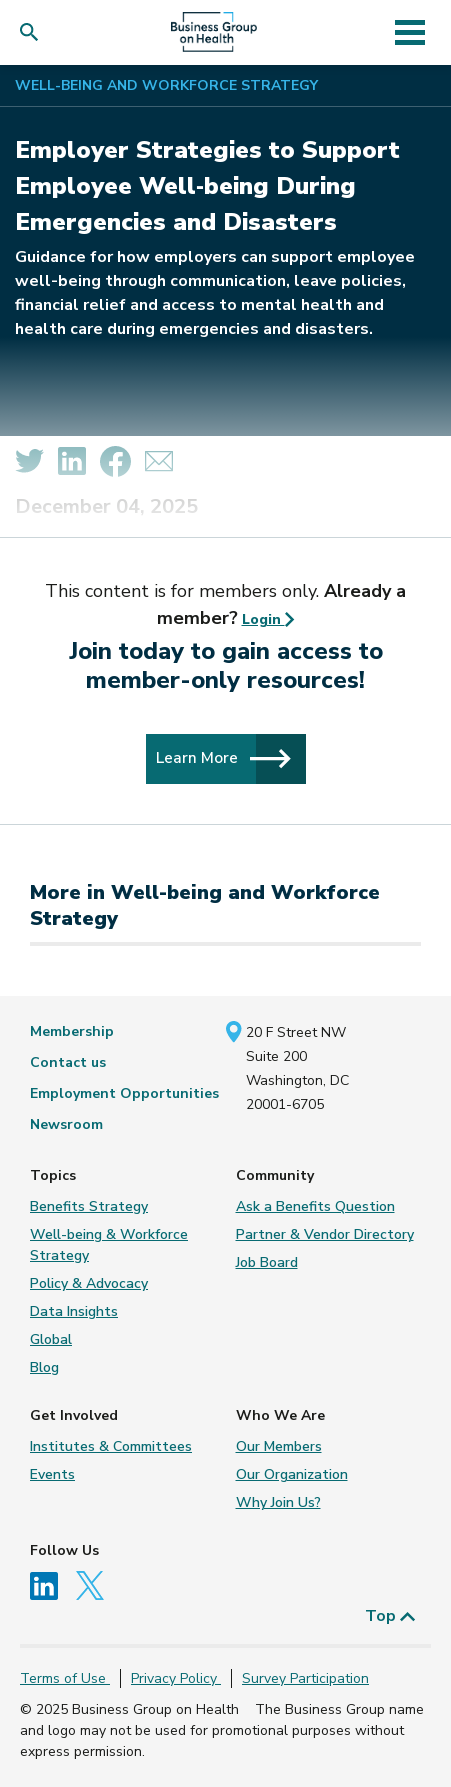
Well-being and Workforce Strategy (166, 85)
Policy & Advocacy (89, 1283)
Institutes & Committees (111, 1446)
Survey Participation (305, 1678)
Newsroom (66, 1124)
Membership (72, 1031)
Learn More (223, 758)
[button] (33, 32)
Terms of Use (65, 1678)
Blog (44, 1367)
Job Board (267, 1262)
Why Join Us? (278, 1502)
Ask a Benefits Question (315, 1206)
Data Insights (74, 1311)
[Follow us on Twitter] (95, 1584)
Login (268, 619)
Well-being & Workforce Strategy (109, 1245)
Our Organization (292, 1474)
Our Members (279, 1446)
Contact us (68, 1062)
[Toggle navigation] (410, 32)
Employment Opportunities (124, 1093)
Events (52, 1474)
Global (51, 1339)
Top (390, 1616)
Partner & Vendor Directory (325, 1234)
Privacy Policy (176, 1678)
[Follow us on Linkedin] (51, 1584)
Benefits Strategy (89, 1206)
